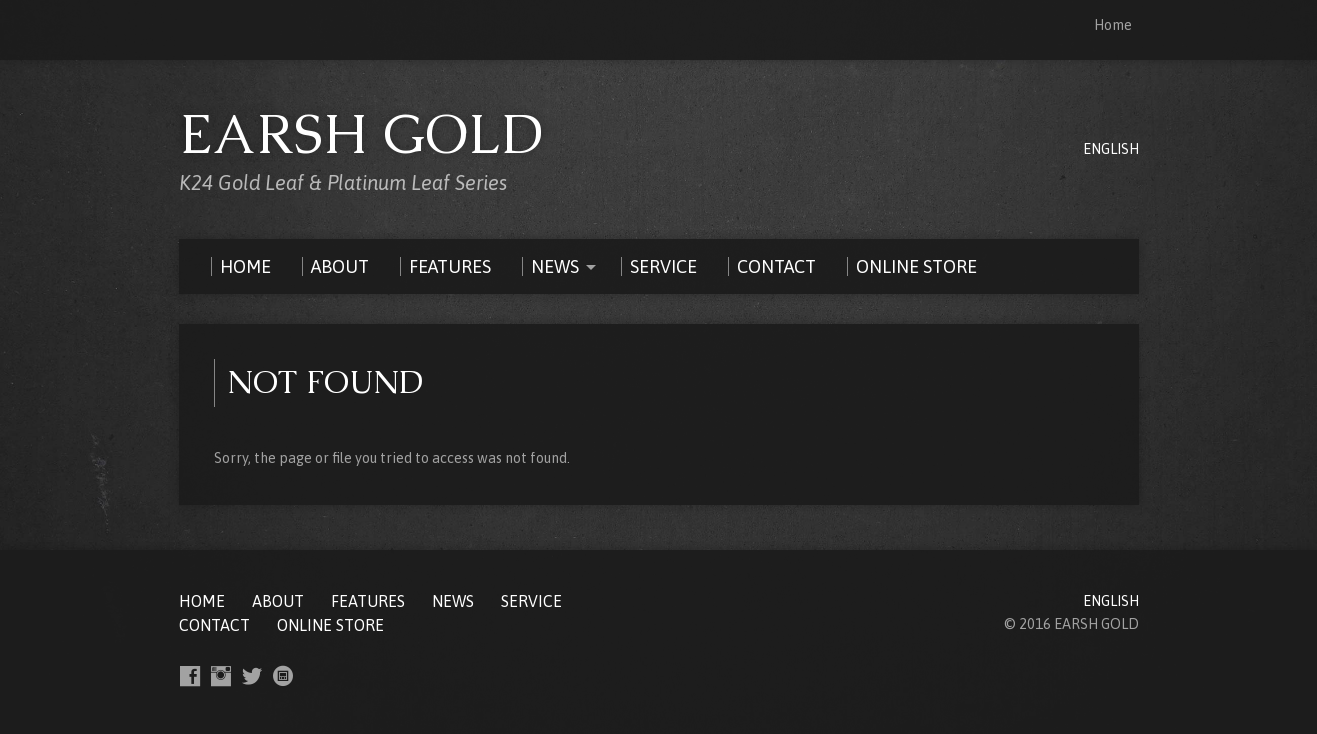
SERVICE (531, 601)
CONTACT (214, 625)
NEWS (453, 601)
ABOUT (278, 601)
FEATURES (368, 601)
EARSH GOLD (361, 134)
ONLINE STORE (330, 625)
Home (1113, 25)
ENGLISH (1111, 149)
